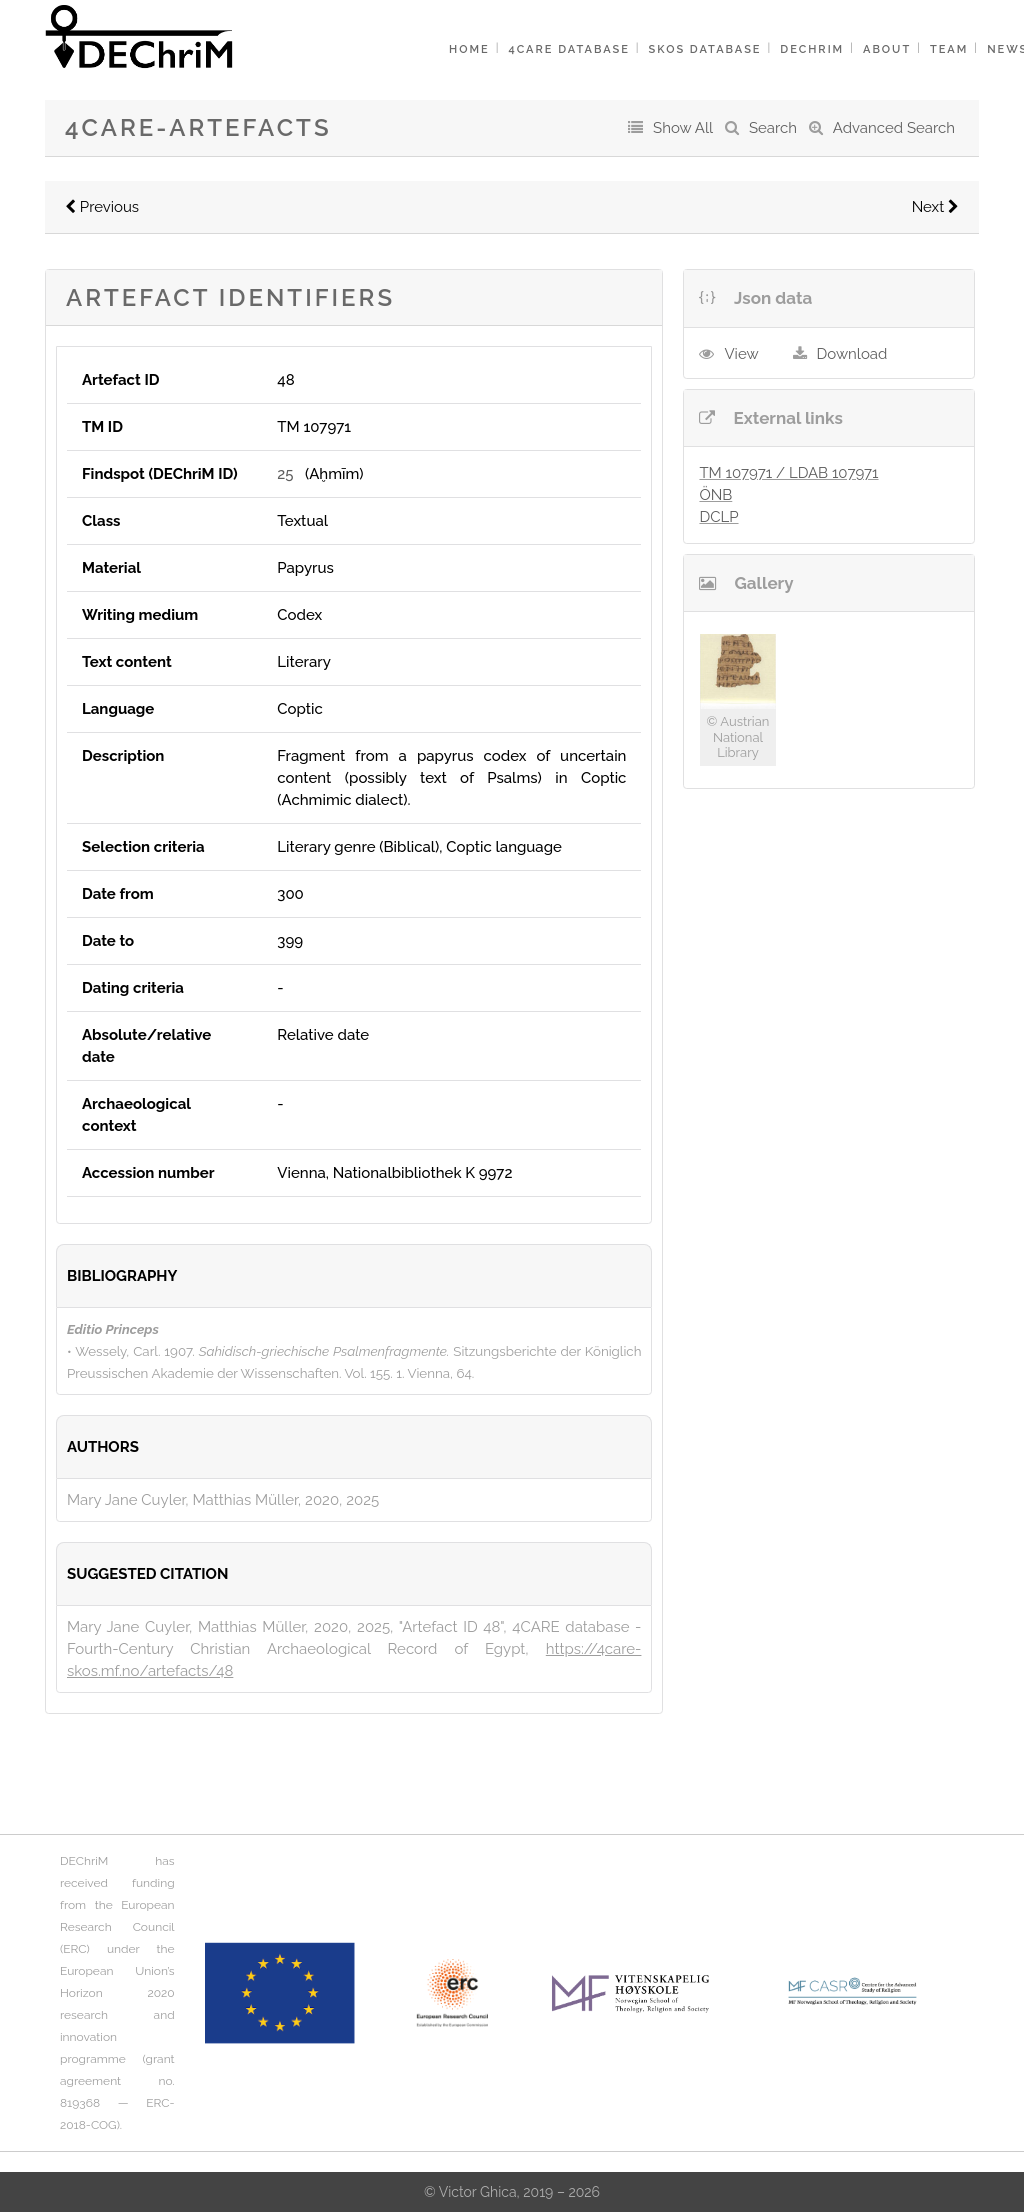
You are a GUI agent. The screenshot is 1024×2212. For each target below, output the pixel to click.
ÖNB (715, 495)
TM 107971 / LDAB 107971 (788, 473)
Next (935, 207)
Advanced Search (894, 128)
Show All (683, 128)
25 (285, 474)
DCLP (718, 517)
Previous (102, 207)
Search (773, 128)
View (741, 354)
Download (852, 354)
